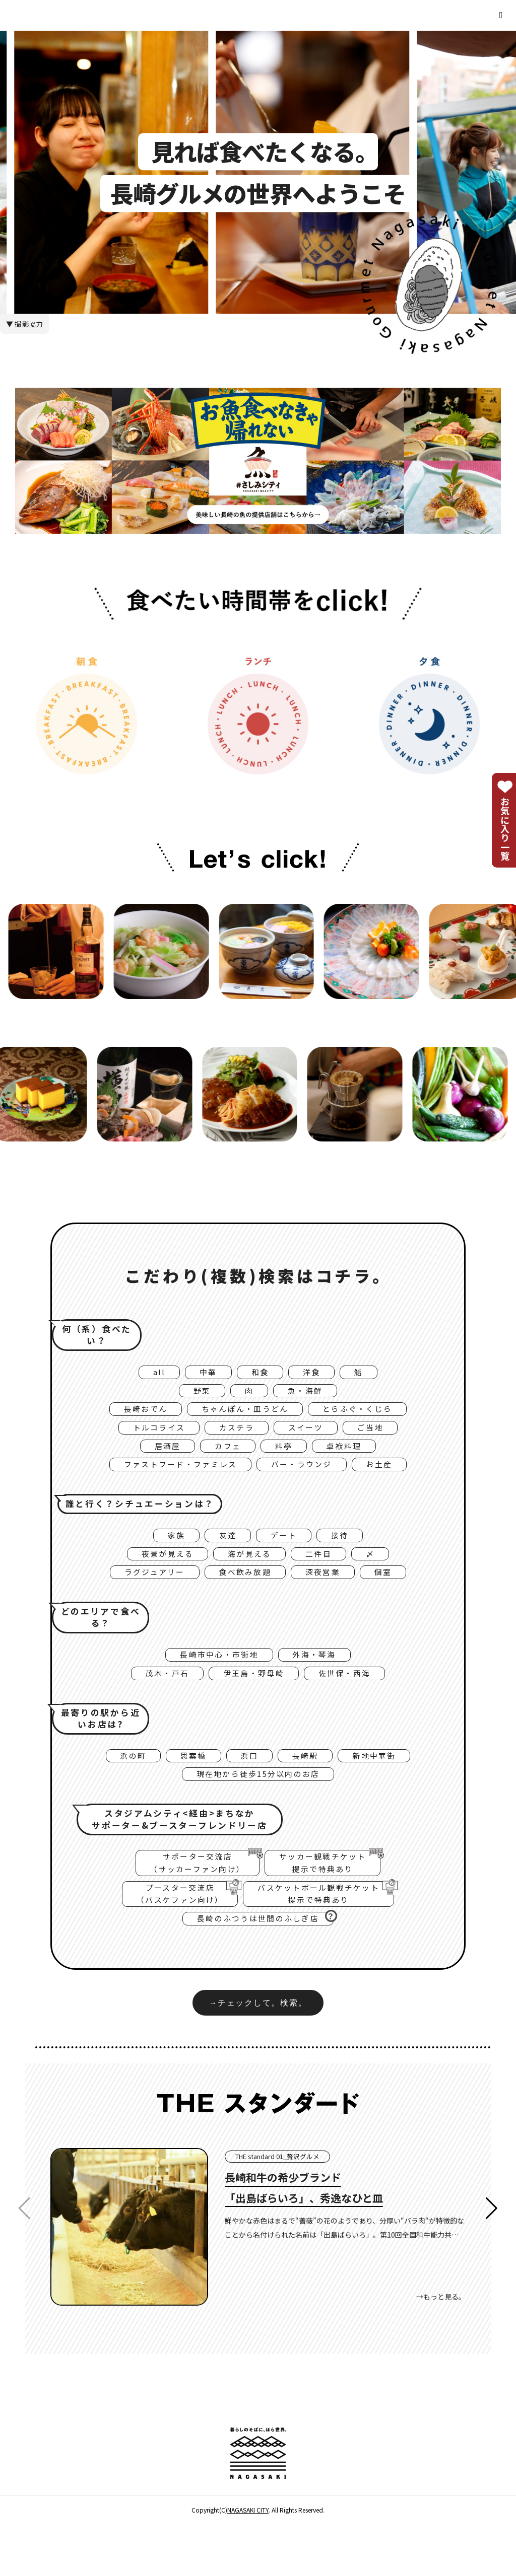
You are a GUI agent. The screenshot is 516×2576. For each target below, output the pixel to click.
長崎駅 (309, 1788)
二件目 (325, 1574)
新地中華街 (385, 1788)
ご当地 (382, 1438)
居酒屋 (159, 1459)
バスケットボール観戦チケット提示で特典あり (333, 1937)
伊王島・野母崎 (253, 1702)
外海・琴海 (320, 1681)
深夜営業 (330, 1596)
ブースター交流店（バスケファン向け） (170, 1937)
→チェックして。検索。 (258, 2054)
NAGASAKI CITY (248, 2561)
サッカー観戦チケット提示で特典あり (330, 1900)
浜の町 (121, 1788)
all (151, 1374)
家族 (168, 1553)
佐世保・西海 (353, 1702)
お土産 (393, 1480)
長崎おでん (132, 1416)
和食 (260, 1374)
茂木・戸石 (157, 1702)
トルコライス (148, 1438)
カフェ (225, 1459)
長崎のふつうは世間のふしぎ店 (265, 1966)
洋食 (316, 1374)
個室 (396, 1596)
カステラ (234, 1438)
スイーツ (311, 1438)
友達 (225, 1553)
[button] (491, 2261)
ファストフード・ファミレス (172, 1480)
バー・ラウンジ (308, 1480)
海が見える (249, 1574)
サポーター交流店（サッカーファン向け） (190, 1900)
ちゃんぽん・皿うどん (243, 1416)
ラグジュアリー (143, 1596)
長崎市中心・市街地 (215, 1681)
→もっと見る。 (441, 2349)
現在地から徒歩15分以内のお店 (257, 1809)
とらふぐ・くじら (369, 1416)
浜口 (248, 1788)
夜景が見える (159, 1574)
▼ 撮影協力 (24, 324)
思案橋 (187, 1788)
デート (286, 1553)
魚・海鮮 (309, 1395)
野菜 (197, 1395)
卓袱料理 (352, 1459)
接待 (347, 1553)
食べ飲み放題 (244, 1596)
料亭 (286, 1459)
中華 (204, 1374)
